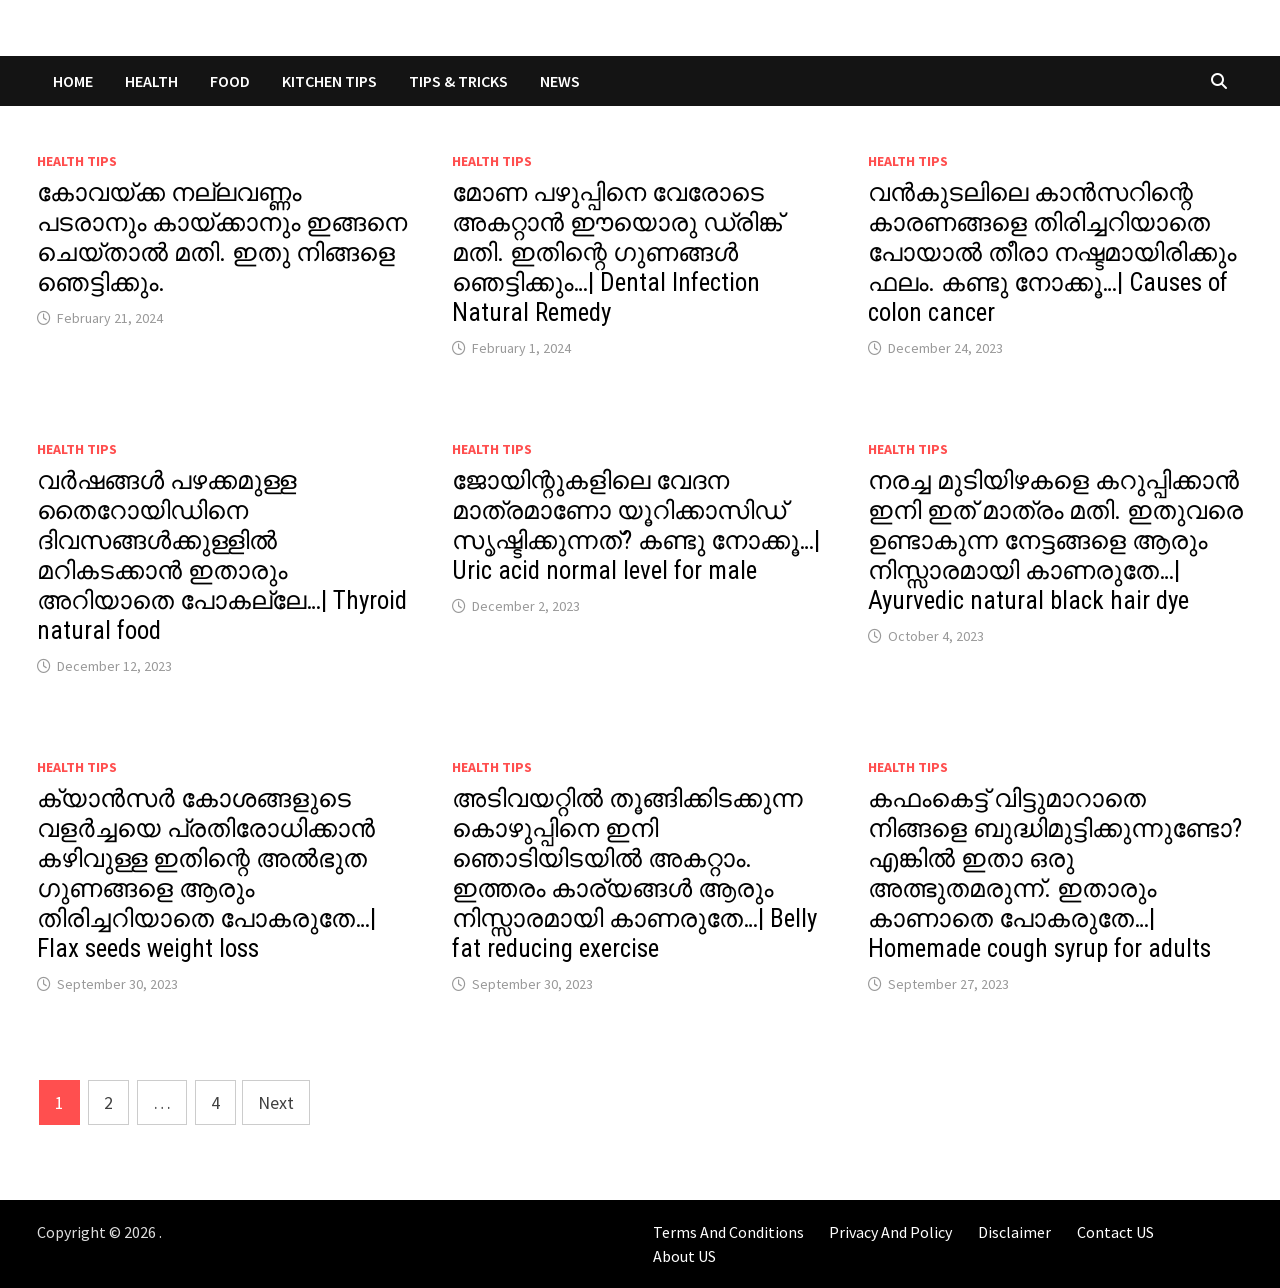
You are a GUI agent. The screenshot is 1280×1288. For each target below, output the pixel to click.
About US (684, 1256)
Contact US (1115, 1232)
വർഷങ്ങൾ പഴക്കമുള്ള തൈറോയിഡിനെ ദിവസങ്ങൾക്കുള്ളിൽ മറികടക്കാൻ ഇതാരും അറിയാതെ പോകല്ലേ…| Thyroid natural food (222, 555)
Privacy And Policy (890, 1232)
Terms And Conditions (728, 1232)
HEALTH (151, 81)
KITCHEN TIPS (329, 81)
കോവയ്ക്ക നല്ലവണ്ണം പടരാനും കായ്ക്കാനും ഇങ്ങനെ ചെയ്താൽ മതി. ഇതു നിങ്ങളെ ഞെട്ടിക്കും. (222, 237)
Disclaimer (1014, 1232)
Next (276, 1102)
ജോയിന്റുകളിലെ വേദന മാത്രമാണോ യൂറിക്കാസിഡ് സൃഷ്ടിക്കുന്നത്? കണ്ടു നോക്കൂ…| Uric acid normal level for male (636, 525)
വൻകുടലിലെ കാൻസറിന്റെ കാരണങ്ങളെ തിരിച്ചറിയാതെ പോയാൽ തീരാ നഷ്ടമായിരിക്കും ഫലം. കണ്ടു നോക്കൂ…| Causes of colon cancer (1052, 252)
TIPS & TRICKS (458, 81)
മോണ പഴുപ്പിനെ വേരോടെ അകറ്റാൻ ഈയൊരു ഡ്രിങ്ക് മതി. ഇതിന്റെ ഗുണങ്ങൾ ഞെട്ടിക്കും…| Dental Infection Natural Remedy (617, 252)
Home (73, 81)
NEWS (560, 81)
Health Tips (77, 161)
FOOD (230, 81)
